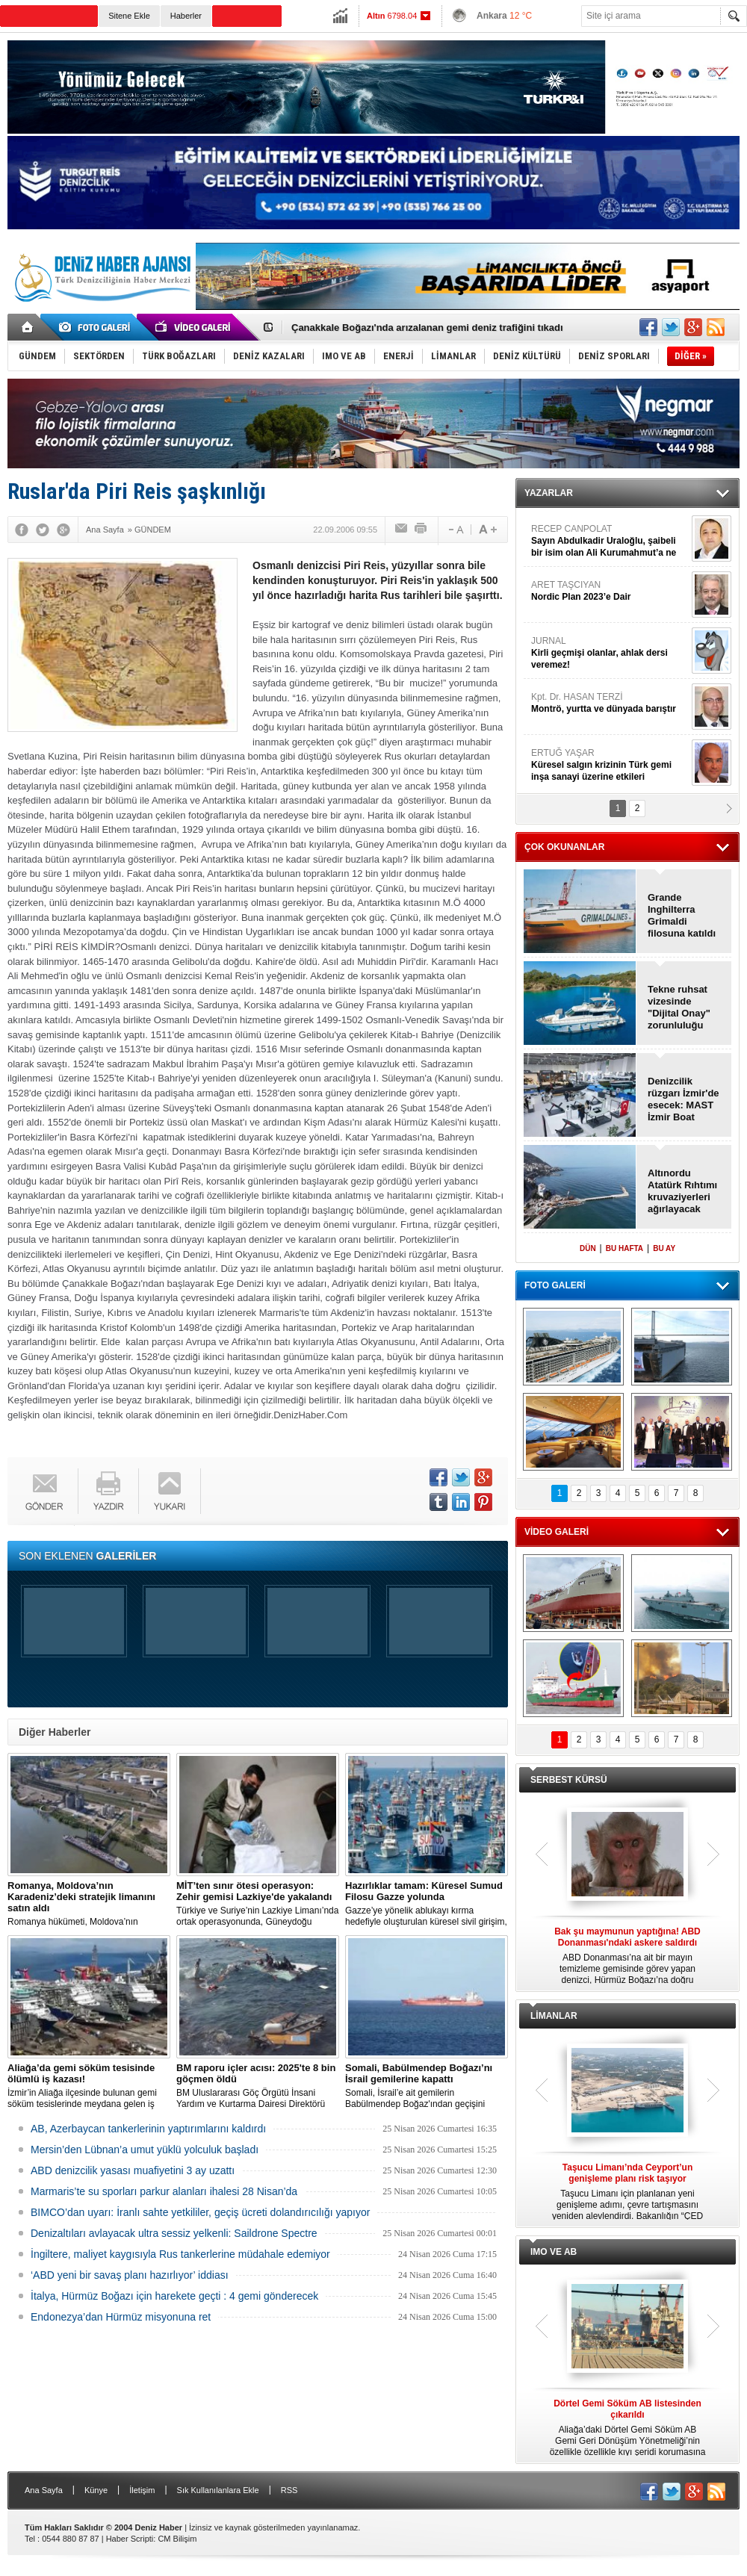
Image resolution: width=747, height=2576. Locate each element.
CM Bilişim (177, 2538)
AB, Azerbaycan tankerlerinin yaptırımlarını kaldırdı (148, 2129)
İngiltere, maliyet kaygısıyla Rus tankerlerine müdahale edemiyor (180, 2254)
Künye (96, 2490)
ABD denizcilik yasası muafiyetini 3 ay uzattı (133, 2170)
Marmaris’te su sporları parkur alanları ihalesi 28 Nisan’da (164, 2191)
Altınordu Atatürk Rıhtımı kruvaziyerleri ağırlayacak (682, 1190)
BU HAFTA (624, 1248)
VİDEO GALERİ (556, 1532)
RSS (289, 2490)
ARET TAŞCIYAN (609, 591)
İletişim (142, 2490)
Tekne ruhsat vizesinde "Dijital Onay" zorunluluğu (679, 1007)
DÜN (588, 1248)
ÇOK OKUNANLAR (564, 847)
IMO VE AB (553, 2252)
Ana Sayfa (44, 2490)
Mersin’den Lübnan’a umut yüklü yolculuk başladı (144, 2150)
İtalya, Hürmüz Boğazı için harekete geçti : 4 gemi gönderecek (174, 2296)
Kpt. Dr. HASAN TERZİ (609, 703)
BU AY (664, 1248)
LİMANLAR (553, 2016)
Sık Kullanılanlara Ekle (218, 2490)
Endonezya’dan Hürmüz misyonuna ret (121, 2317)
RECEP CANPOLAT (609, 541)
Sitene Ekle (129, 15)
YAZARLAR (548, 493)
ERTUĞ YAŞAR (609, 765)
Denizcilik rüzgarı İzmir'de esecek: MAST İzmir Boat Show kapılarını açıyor (683, 1099)
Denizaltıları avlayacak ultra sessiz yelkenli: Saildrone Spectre (174, 2233)
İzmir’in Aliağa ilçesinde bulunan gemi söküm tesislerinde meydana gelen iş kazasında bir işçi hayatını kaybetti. (88, 2086)
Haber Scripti (130, 2538)
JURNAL (609, 653)
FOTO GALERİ (555, 1285)
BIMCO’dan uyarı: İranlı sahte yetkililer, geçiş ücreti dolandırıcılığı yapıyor (200, 2212)
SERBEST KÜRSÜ (568, 1780)
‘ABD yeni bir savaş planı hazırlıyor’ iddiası (130, 2275)
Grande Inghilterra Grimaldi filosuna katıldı (682, 915)
